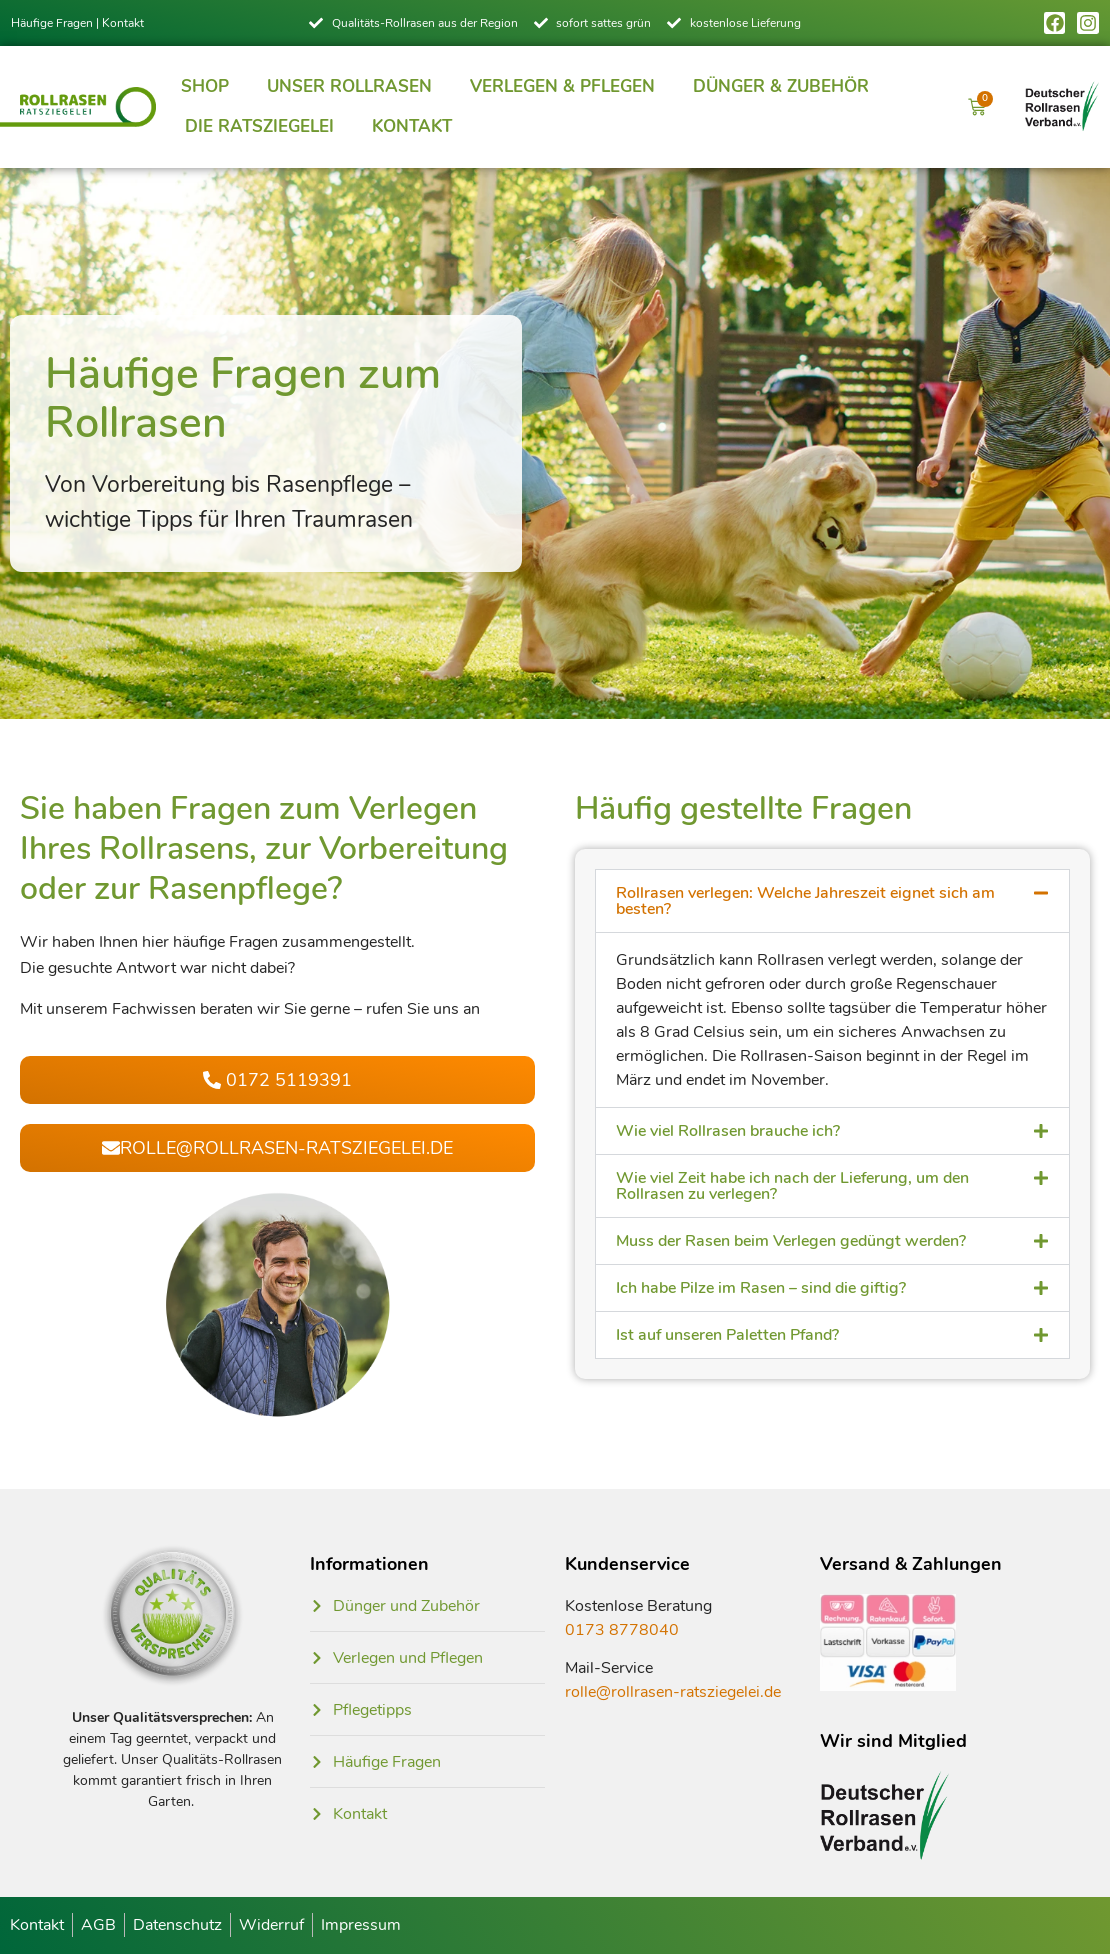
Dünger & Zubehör (781, 86)
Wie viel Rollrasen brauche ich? (728, 1131)
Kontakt (123, 23)
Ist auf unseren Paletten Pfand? (727, 1335)
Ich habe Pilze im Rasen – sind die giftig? (761, 1288)
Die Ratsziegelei (259, 126)
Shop (205, 86)
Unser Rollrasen (349, 86)
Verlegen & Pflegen (562, 86)
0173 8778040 (622, 1630)
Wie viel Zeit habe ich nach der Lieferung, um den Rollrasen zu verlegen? (792, 1186)
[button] (832, 901)
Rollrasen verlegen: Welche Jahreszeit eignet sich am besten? (805, 901)
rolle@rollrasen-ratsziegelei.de (673, 1692)
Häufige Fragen (52, 23)
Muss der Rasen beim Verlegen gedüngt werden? (791, 1241)
